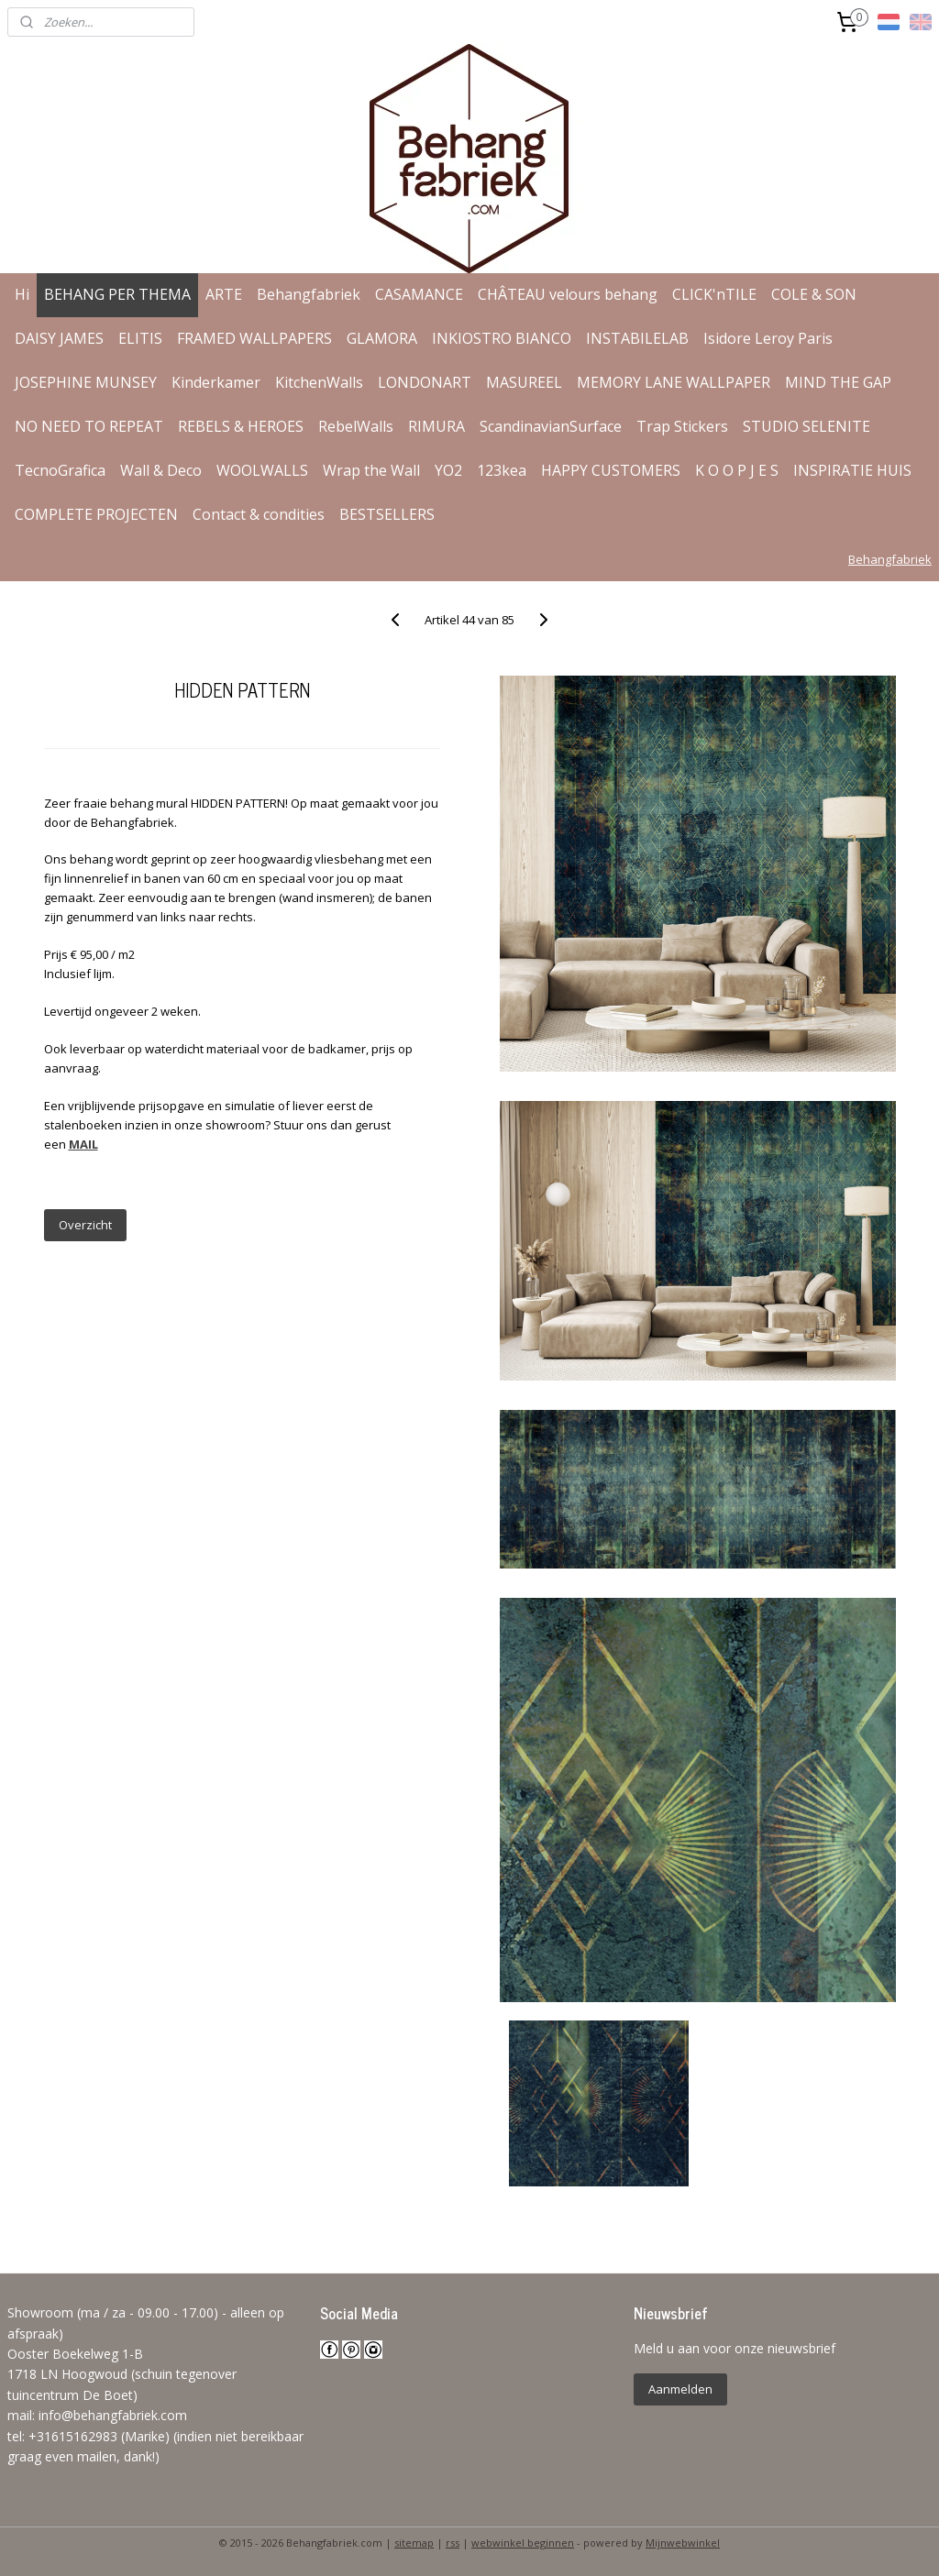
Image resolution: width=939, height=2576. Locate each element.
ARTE (223, 294)
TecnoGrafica (60, 470)
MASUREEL (524, 382)
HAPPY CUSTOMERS (610, 470)
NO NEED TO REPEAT (89, 426)
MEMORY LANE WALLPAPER (673, 382)
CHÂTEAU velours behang (567, 294)
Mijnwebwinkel (683, 2542)
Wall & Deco (161, 470)
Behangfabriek (308, 294)
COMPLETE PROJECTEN (96, 514)
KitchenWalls (319, 382)
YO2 (448, 470)
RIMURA (436, 426)
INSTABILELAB (637, 338)
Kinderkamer (215, 382)
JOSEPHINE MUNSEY (86, 382)
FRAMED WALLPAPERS (254, 338)
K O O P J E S (737, 470)
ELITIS (140, 338)
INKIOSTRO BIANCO (501, 338)
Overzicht (85, 1224)
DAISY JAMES (59, 338)
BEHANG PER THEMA (117, 294)
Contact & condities (259, 514)
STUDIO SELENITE (806, 426)
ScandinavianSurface (551, 426)
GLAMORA (382, 338)
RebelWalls (355, 426)
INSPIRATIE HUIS (852, 470)
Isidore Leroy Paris (768, 338)
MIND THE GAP (838, 382)
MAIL (83, 1144)
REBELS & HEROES (241, 426)
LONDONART (424, 382)
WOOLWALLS (262, 470)
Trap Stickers (682, 426)
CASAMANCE (419, 294)
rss (452, 2542)
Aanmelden (680, 2389)
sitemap (414, 2542)
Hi (22, 294)
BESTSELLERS (387, 514)
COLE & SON (813, 294)
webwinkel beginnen (522, 2542)
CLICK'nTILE (714, 294)
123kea (501, 470)
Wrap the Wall (371, 470)
